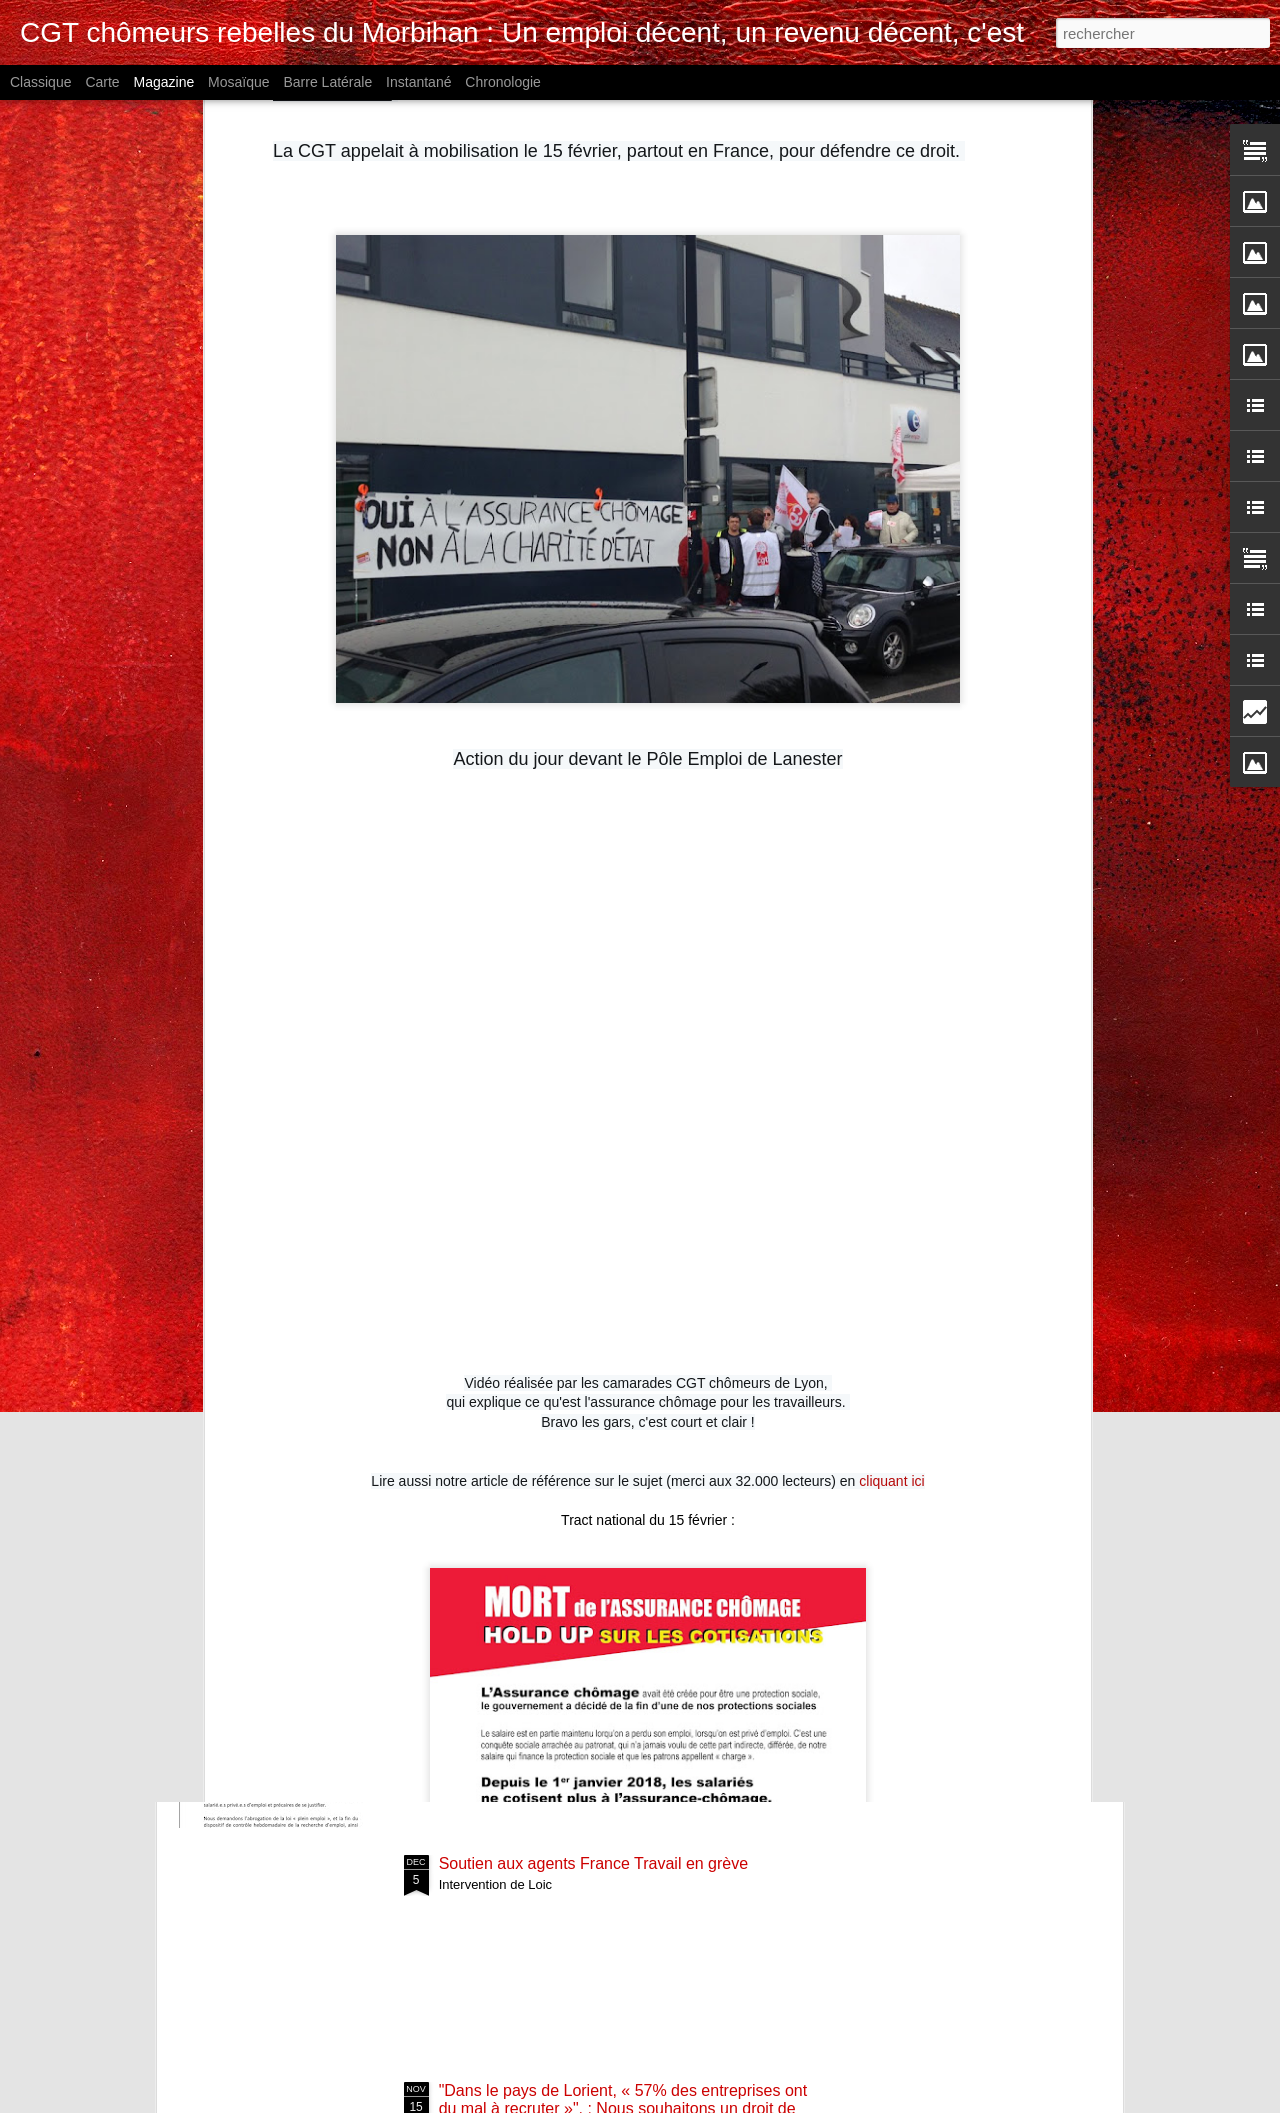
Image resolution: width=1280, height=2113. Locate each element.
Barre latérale (327, 82)
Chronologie (503, 82)
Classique (40, 82)
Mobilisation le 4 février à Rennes (557, 1636)
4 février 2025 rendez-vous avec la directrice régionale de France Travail (596, 1418)
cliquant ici (891, 1103)
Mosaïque (238, 82)
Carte (102, 82)
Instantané (418, 82)
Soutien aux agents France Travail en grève (594, 1863)
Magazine (164, 82)
